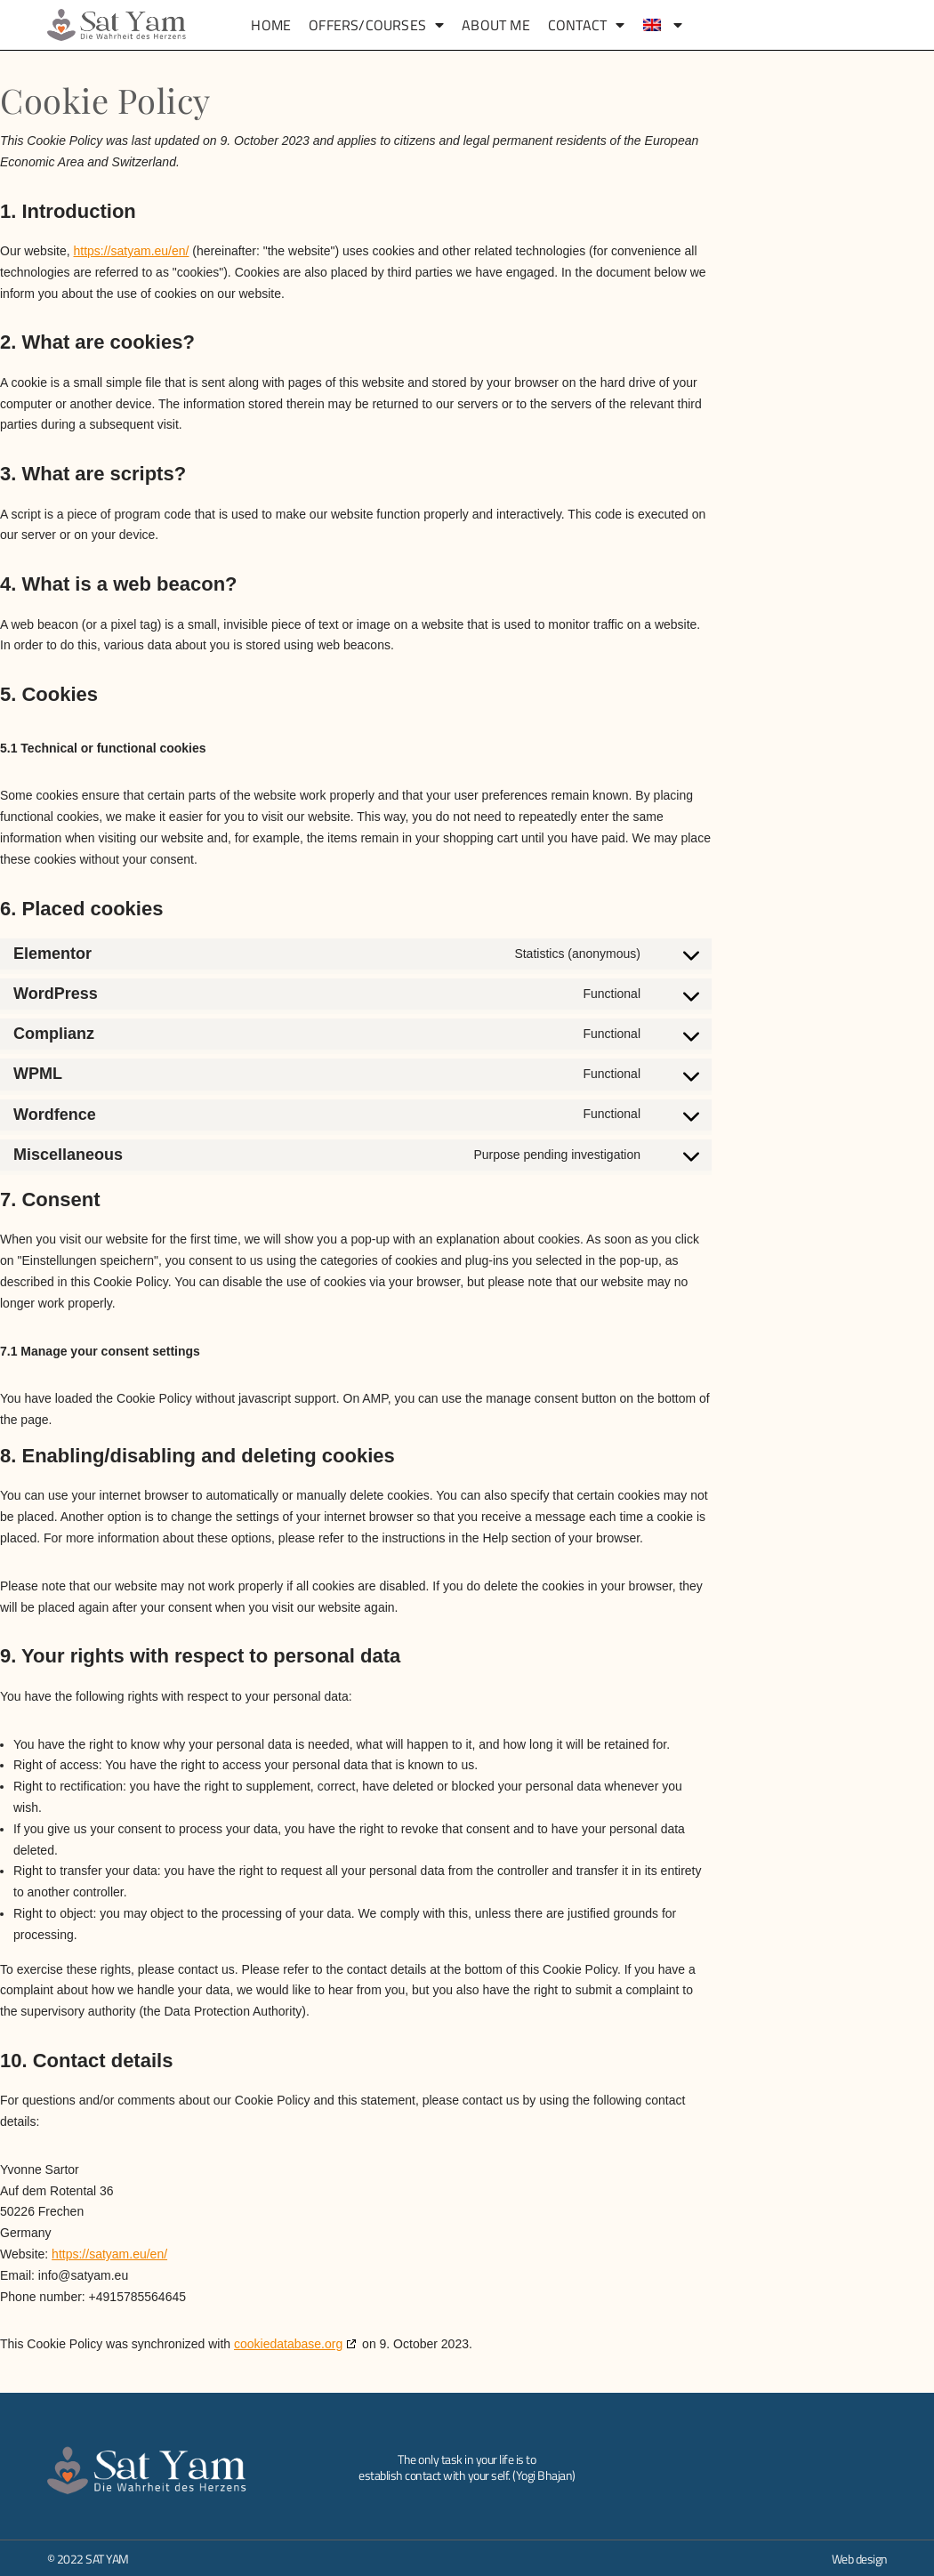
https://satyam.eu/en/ (131, 251)
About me (496, 25)
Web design (860, 2558)
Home (271, 25)
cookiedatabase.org (288, 2344)
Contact (586, 25)
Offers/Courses (376, 25)
